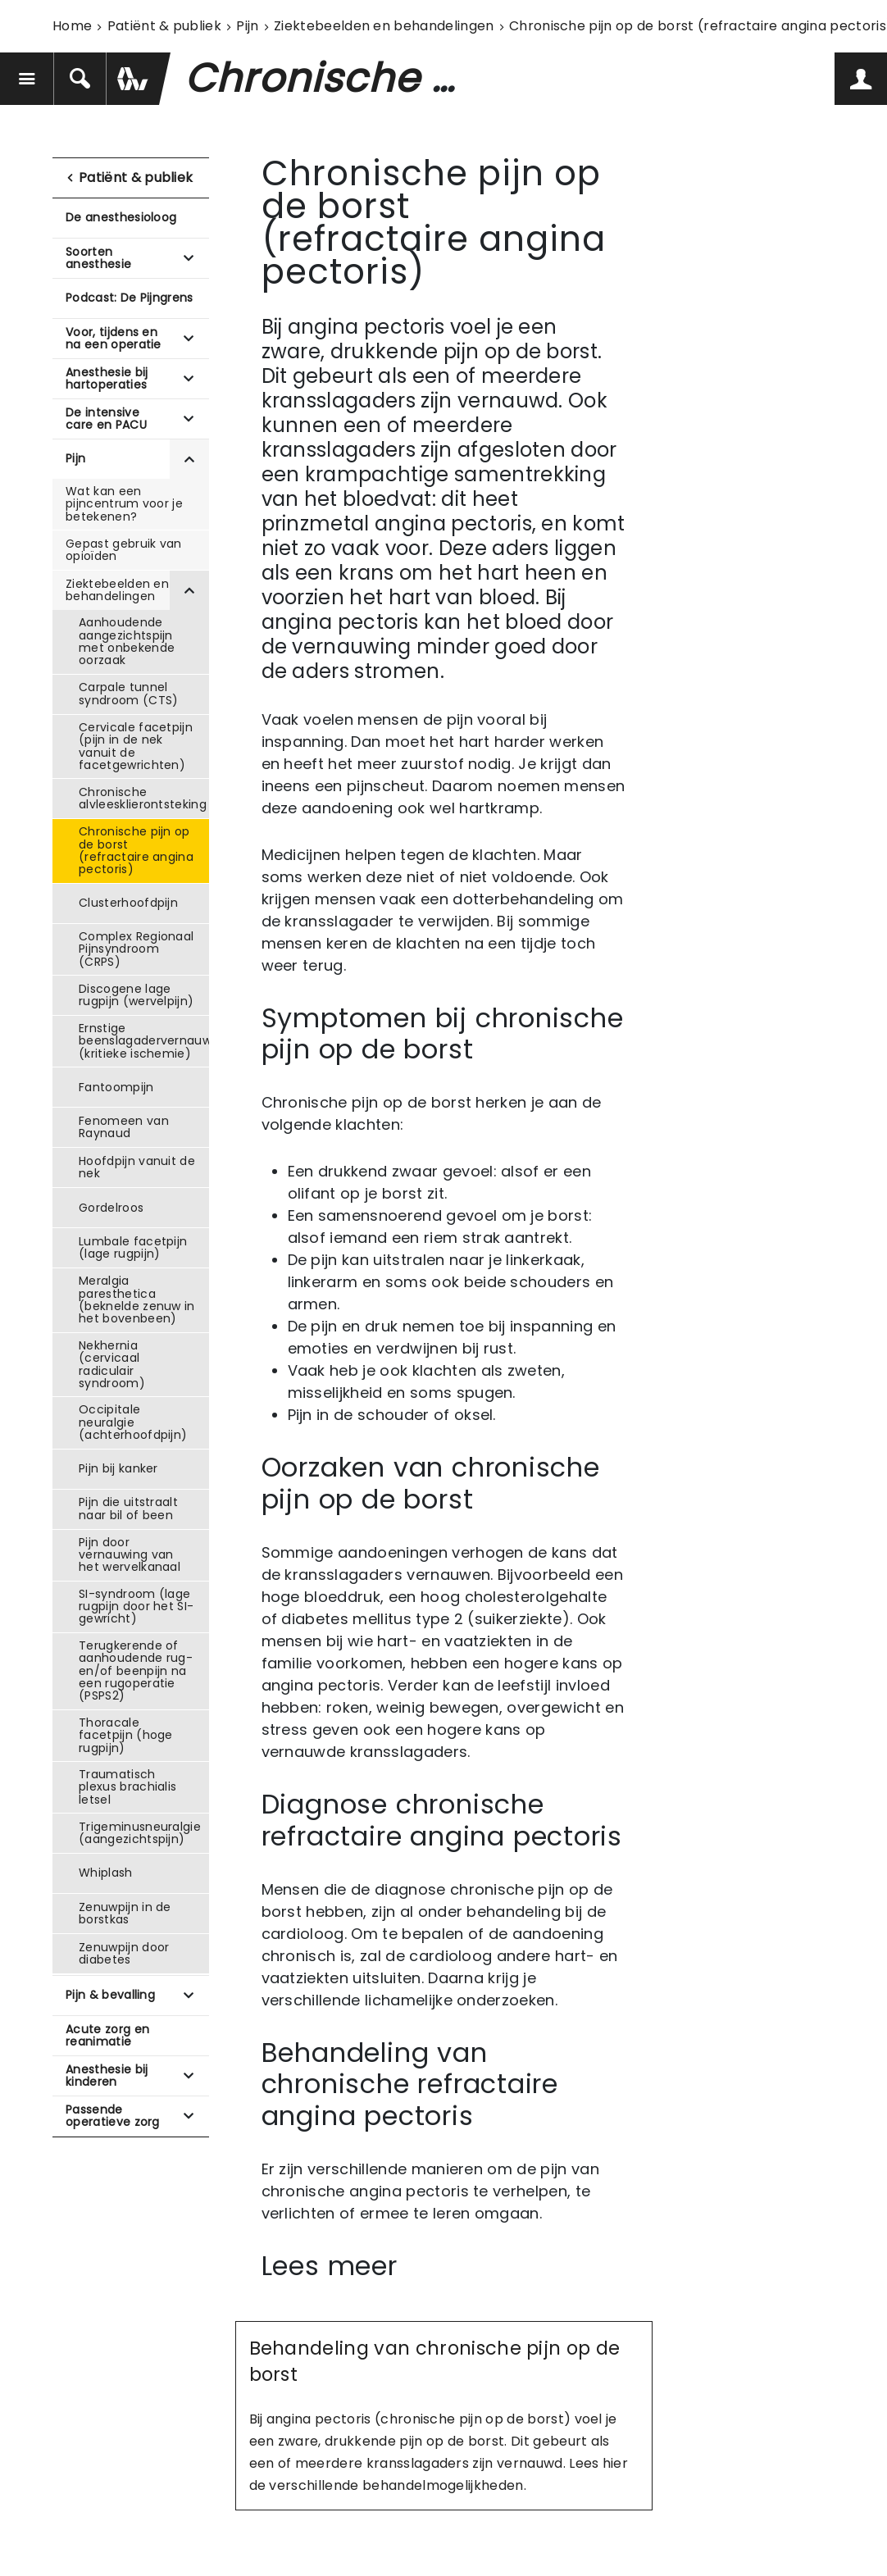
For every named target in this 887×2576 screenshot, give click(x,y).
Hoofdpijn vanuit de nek (137, 1167)
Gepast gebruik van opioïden (124, 549)
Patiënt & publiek (164, 25)
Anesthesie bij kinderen (107, 2075)
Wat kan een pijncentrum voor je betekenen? (124, 504)
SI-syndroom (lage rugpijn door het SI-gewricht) (136, 1606)
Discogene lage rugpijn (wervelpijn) (136, 995)
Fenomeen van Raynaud (124, 1127)
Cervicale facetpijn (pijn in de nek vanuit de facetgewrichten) (136, 746)
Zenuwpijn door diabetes (124, 1953)
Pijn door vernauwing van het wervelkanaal (129, 1555)
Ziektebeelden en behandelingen (384, 25)
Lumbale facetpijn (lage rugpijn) (133, 1247)
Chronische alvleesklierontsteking (143, 798)
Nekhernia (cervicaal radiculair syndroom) (112, 1364)
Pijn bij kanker (118, 1468)
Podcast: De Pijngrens (129, 297)
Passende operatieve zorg (113, 2115)
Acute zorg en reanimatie (107, 2035)
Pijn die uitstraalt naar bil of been (128, 1508)
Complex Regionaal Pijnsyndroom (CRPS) (136, 949)
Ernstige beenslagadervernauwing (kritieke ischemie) (144, 1041)
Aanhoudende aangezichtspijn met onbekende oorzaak (127, 641)
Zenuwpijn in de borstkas (125, 1913)
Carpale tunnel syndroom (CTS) (128, 693)
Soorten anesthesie (98, 257)
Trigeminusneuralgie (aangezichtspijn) (140, 1832)
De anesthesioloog (121, 217)
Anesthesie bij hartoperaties (107, 378)
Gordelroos (111, 1207)
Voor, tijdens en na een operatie (113, 338)
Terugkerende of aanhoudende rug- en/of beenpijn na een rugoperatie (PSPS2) (136, 1670)
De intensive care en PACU (106, 418)
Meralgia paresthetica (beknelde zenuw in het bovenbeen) (137, 1299)
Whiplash (106, 1872)
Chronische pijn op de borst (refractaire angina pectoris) (136, 850)
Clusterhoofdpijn (128, 902)
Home (72, 25)
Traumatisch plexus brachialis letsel (127, 1787)
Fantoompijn (116, 1087)
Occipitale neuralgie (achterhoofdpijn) (133, 1422)
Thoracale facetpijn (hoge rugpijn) (126, 1735)
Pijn (247, 25)
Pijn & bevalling (110, 1995)
